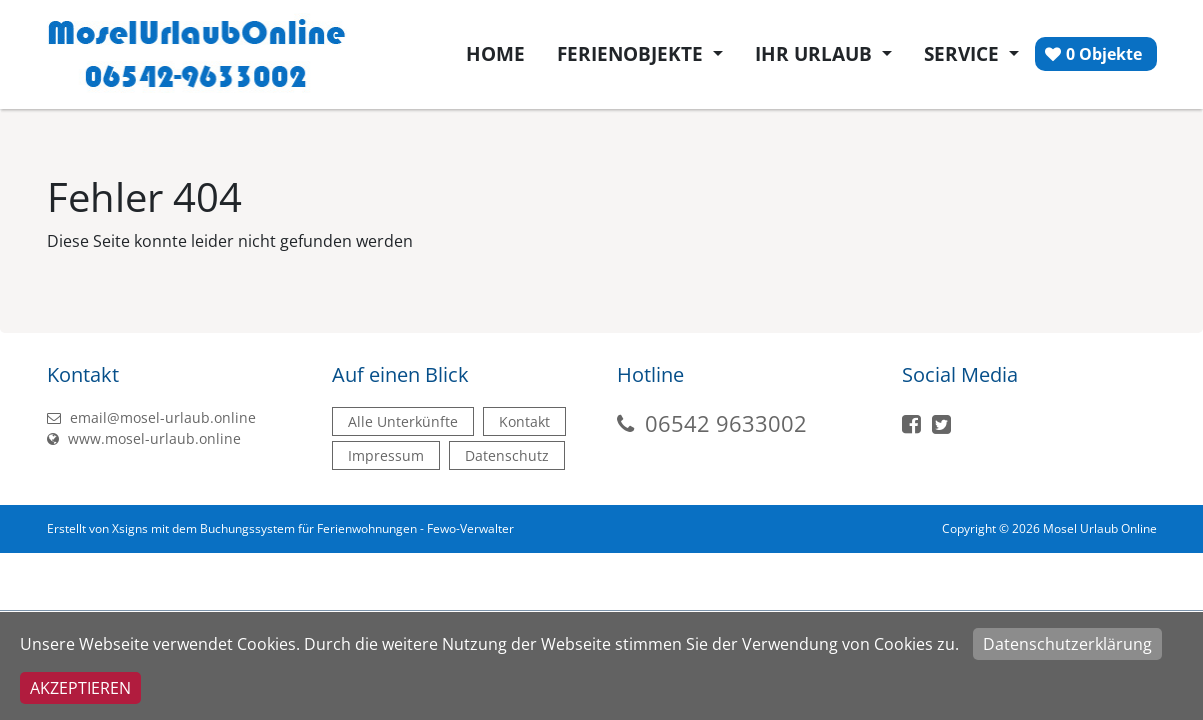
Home (495, 54)
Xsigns (130, 528)
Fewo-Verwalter (470, 528)
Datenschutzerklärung (1067, 644)
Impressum (386, 455)
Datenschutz (507, 455)
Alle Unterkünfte (403, 421)
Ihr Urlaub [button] (816, 54)
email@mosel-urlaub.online (151, 417)
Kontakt (524, 421)
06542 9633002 (726, 423)
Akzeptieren (80, 688)
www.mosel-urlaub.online (144, 438)
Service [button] (964, 54)
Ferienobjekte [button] (632, 54)
